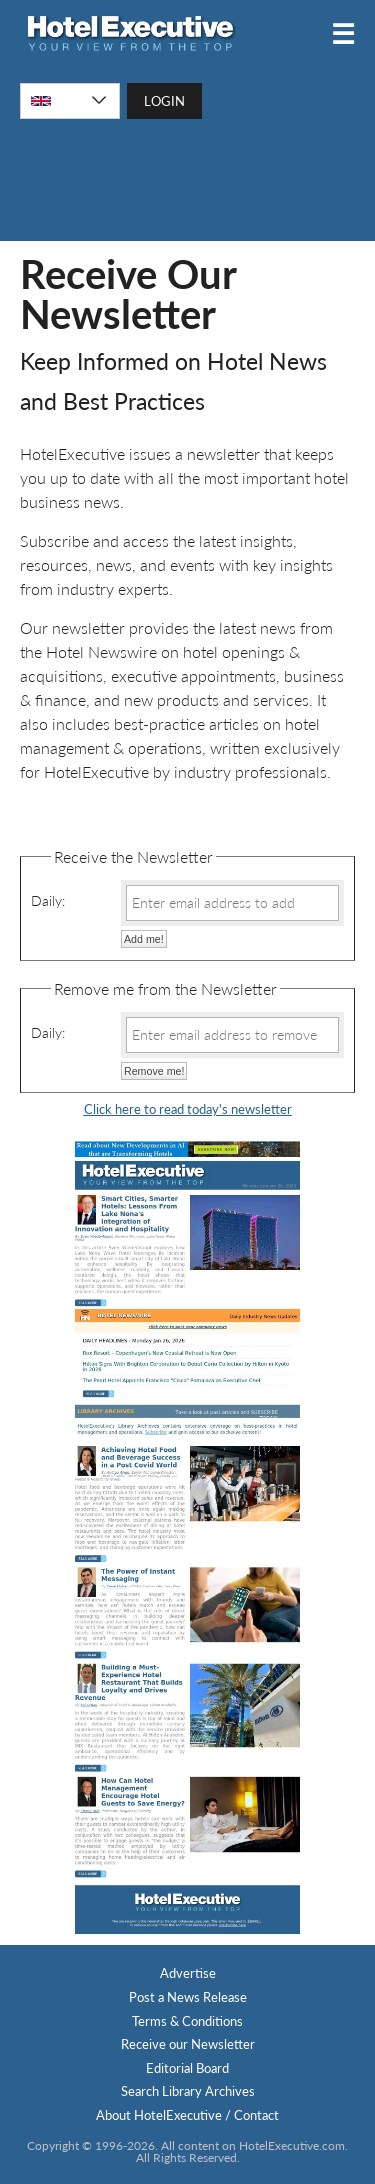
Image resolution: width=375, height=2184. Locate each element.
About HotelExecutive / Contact (187, 2115)
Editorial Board (187, 2068)
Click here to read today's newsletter (188, 1109)
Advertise (188, 1973)
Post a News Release (188, 1997)
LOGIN (164, 101)
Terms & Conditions (187, 2021)
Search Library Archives (188, 2091)
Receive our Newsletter (188, 2044)
